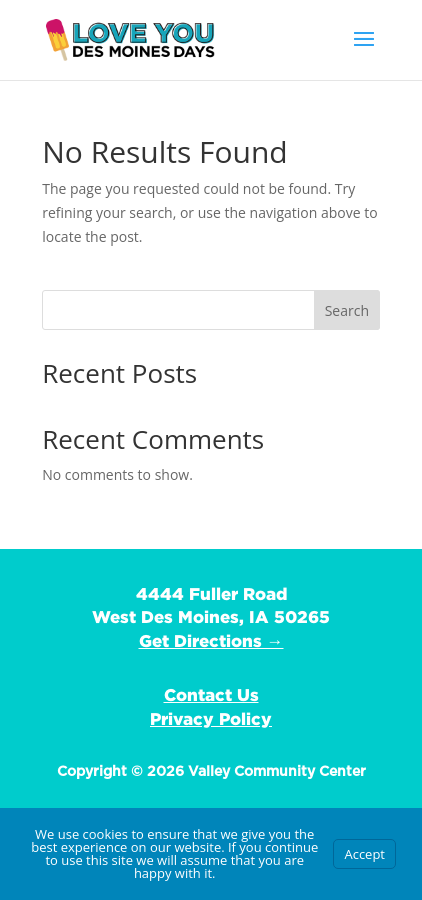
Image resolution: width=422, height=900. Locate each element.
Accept (364, 854)
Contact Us (211, 694)
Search (347, 310)
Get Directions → (211, 640)
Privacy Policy (211, 718)
